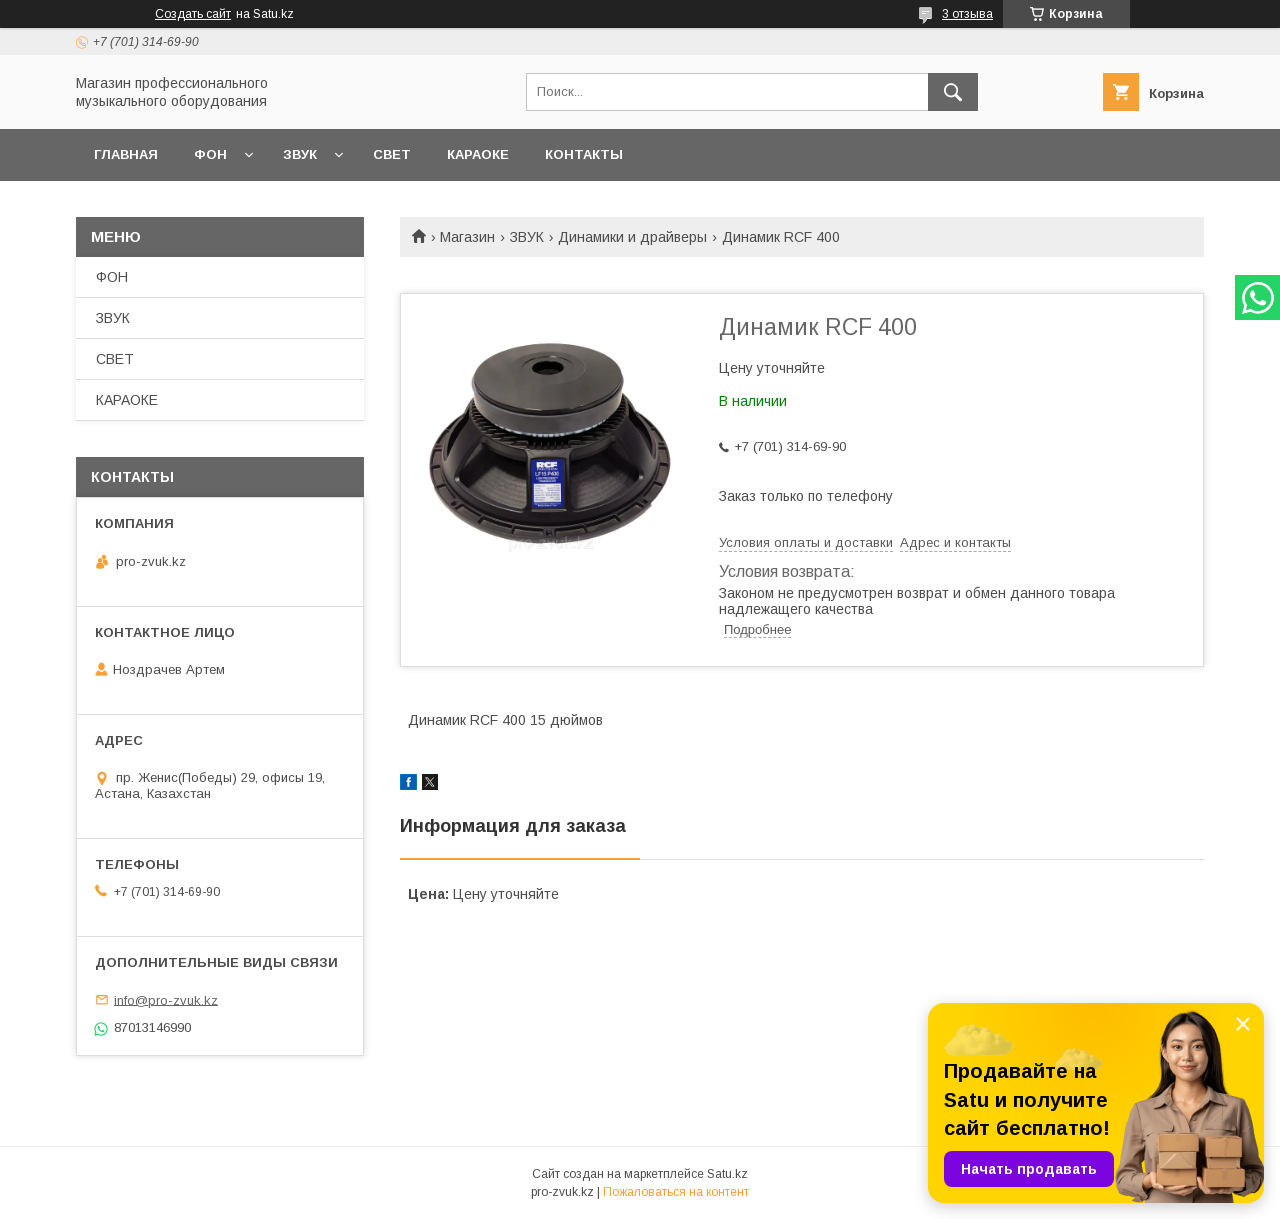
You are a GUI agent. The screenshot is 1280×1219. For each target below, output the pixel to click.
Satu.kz (727, 1174)
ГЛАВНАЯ (126, 154)
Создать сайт (193, 14)
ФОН (210, 154)
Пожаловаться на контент (676, 1192)
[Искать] (953, 92)
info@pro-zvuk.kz (166, 999)
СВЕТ (392, 154)
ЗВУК (300, 154)
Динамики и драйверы (632, 237)
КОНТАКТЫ (584, 154)
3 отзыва (967, 14)
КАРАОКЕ (478, 154)
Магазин (467, 237)
